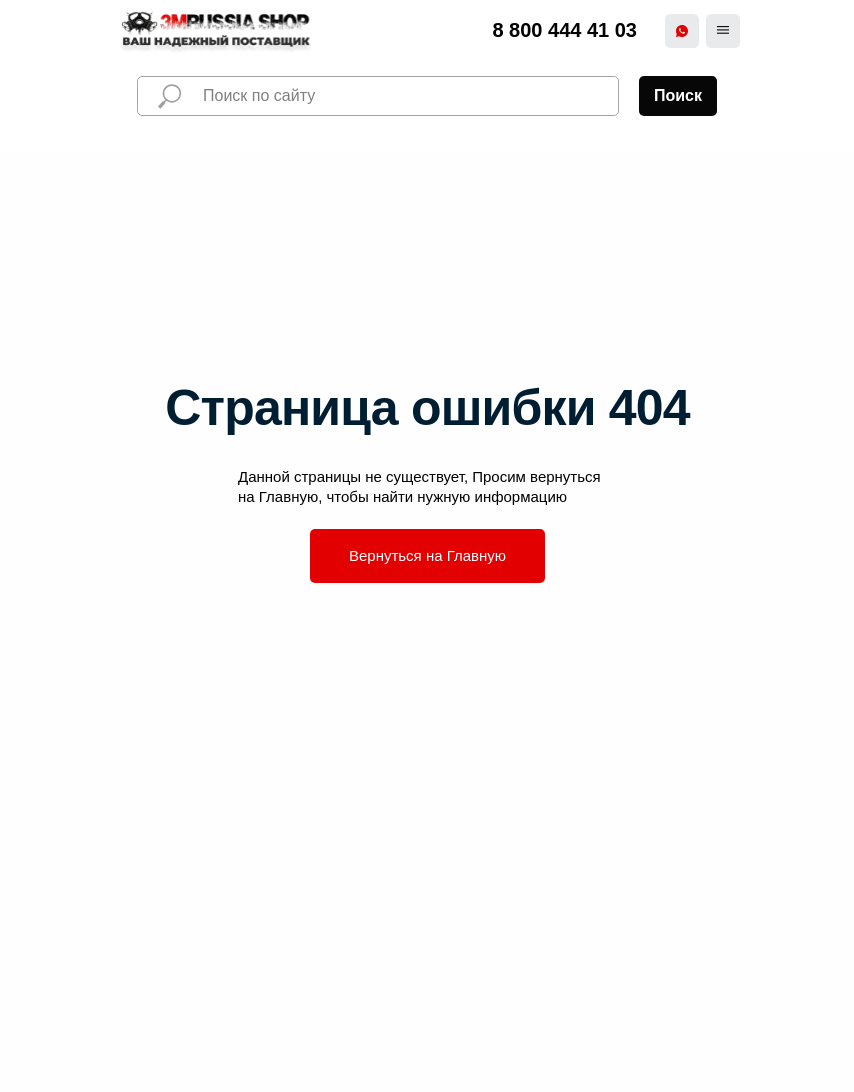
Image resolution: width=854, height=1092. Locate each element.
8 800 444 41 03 (564, 30)
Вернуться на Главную (427, 555)
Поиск (678, 95)
